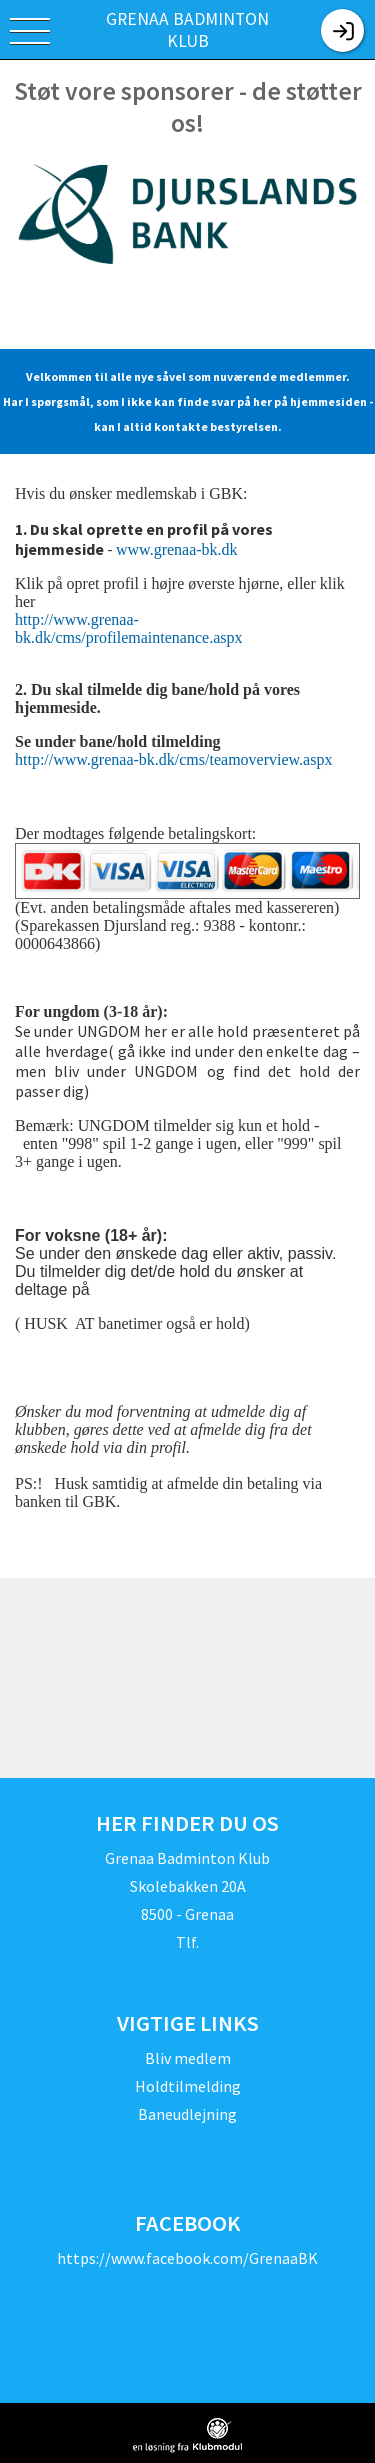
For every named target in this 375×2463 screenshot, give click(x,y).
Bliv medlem (188, 2058)
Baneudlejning (187, 2114)
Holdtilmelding (188, 2086)
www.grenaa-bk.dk (177, 549)
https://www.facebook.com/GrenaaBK (187, 2258)
